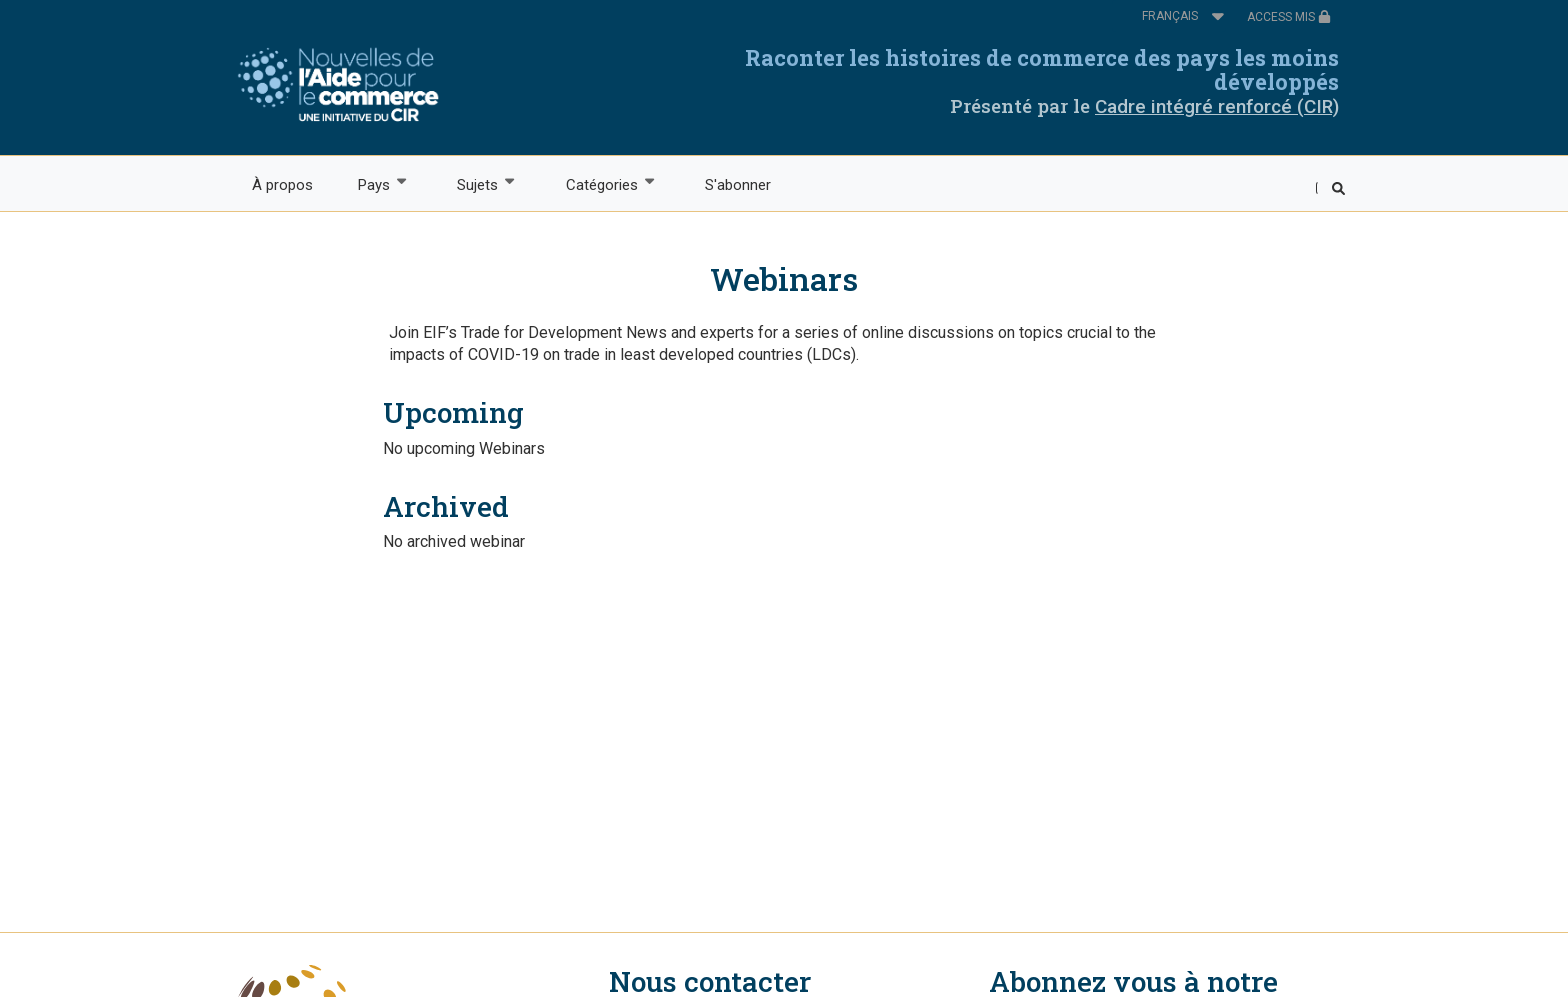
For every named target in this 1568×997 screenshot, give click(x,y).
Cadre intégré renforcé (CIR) (1217, 106)
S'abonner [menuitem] (738, 185)
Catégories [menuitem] (600, 183)
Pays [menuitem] (372, 183)
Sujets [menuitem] (477, 183)
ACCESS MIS (1289, 17)
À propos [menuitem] (282, 185)
